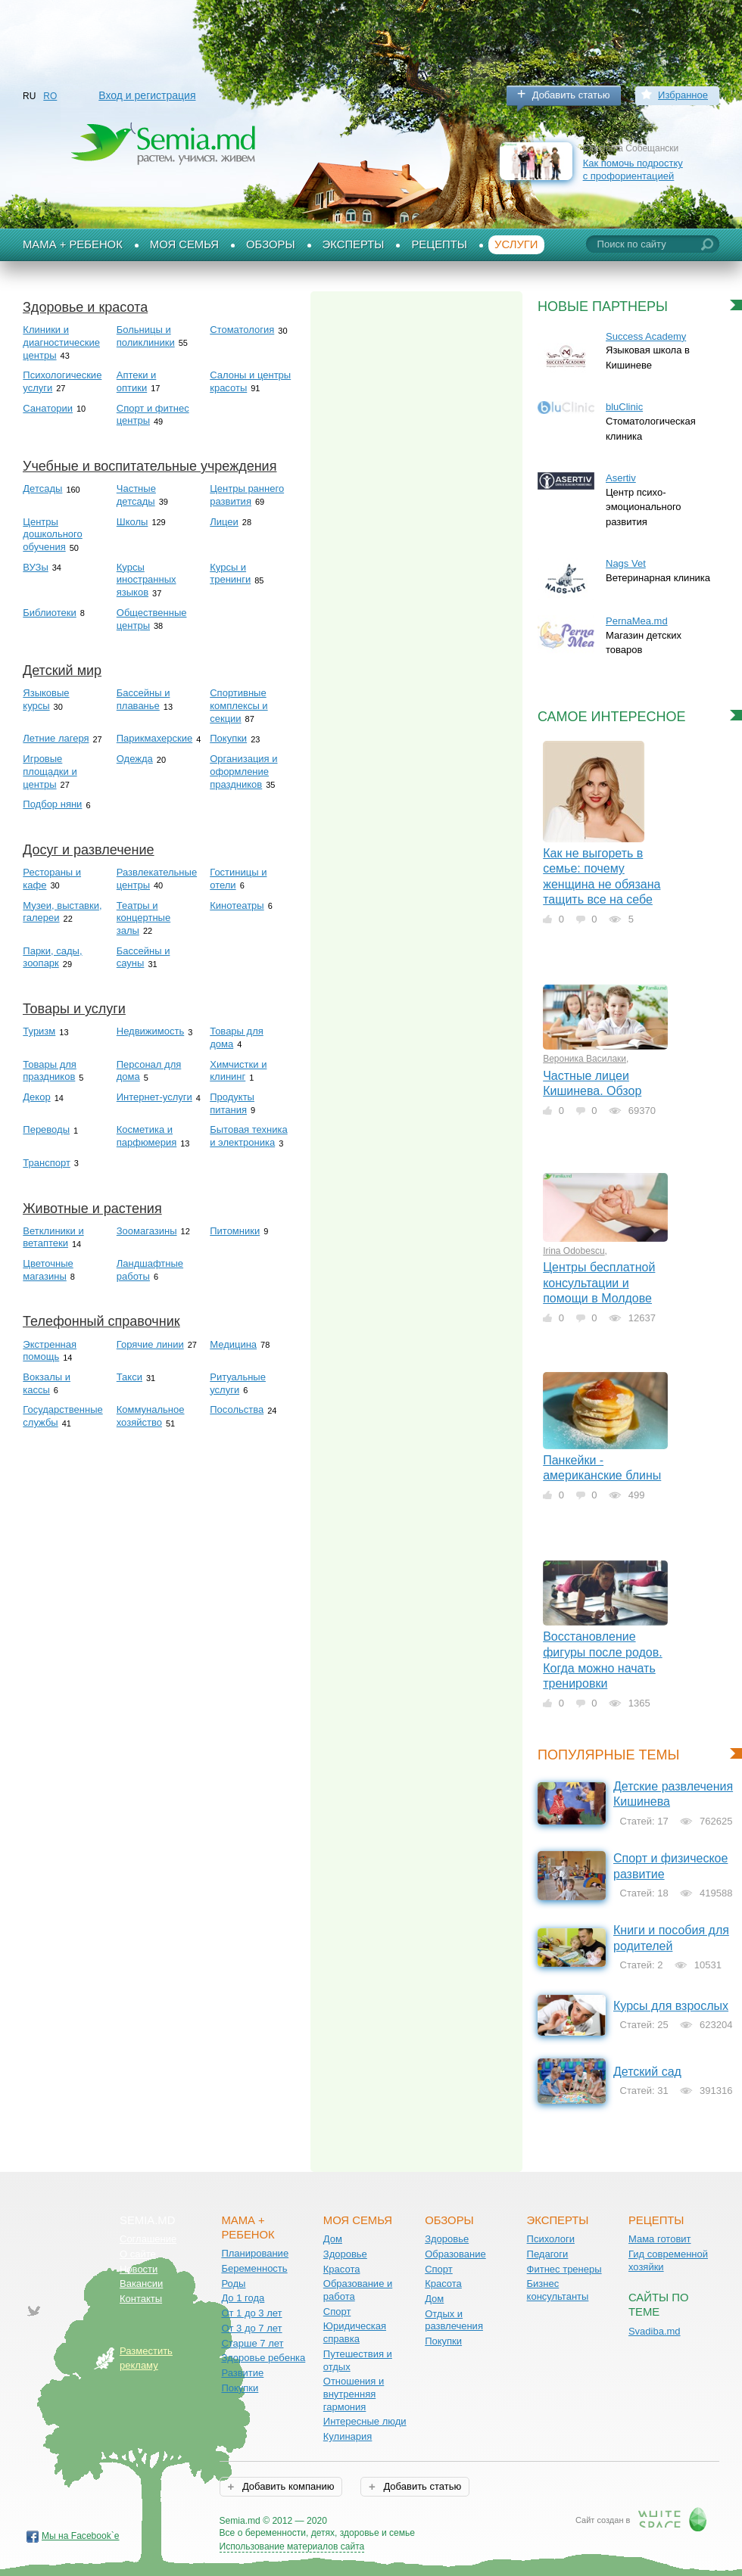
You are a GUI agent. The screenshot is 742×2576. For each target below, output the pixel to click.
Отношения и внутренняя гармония (354, 2393)
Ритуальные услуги (238, 1383)
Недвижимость (150, 1031)
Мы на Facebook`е (81, 2536)
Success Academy (646, 336)
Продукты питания (232, 1103)
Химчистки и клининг (238, 1071)
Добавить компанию (286, 2486)
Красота (341, 2269)
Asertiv (621, 478)
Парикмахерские (154, 738)
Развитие (242, 2372)
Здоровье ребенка (263, 2357)
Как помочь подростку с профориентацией (633, 169)
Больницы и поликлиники (146, 336)
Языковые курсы (46, 699)
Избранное (683, 95)
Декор (36, 1097)
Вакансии (141, 2283)
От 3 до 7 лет (251, 2328)
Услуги (516, 244)
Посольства (236, 1409)
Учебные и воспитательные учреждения (149, 466)
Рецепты (439, 244)
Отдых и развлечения (454, 2320)
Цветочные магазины (48, 1270)
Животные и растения (92, 1208)
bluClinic (624, 406)
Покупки (228, 738)
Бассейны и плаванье (143, 699)
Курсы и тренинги (230, 574)
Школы (132, 521)
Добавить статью (571, 95)
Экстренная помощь (49, 1351)
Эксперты (354, 244)
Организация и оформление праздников (243, 771)
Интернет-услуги (154, 1097)
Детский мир (62, 670)
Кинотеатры (236, 905)
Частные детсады (136, 495)
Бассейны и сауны (143, 957)
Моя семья (184, 244)
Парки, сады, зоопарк (52, 957)
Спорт (337, 2311)
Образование (455, 2254)
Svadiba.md (654, 2331)
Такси (129, 1377)
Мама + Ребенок (73, 244)
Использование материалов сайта (292, 2546)
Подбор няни (52, 804)
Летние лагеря (56, 738)
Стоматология (242, 329)
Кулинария (348, 2436)
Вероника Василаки (584, 1058)
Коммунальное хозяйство (151, 1416)
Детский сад (647, 2071)
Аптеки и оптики (137, 381)
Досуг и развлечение (88, 849)
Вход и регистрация (146, 95)
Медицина (233, 1344)
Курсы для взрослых (670, 2005)
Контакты (141, 2298)
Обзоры (270, 244)
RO (50, 96)
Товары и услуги (74, 1008)
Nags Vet (626, 563)
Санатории (48, 408)
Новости (138, 2269)
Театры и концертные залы (143, 918)
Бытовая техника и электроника (248, 1136)
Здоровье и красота (85, 307)
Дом (332, 2239)
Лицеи (224, 521)
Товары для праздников (49, 1071)
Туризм (39, 1031)
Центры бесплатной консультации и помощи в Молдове (599, 1283)
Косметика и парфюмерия (147, 1136)
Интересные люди (365, 2421)
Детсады (42, 488)
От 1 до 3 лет (251, 2313)
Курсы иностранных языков (146, 580)
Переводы (46, 1129)
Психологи (551, 2239)
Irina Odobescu (573, 1251)
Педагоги (548, 2254)
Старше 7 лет (252, 2343)
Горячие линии (150, 1344)
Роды (233, 2283)
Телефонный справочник (101, 1321)
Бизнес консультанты (558, 2290)
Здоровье (345, 2254)
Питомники (235, 1231)
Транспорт (46, 1162)
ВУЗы (35, 567)
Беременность (254, 2268)
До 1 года (242, 2298)
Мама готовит (659, 2239)
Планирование (254, 2253)
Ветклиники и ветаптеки (53, 1237)
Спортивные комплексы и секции (238, 705)
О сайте (138, 2254)
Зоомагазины (147, 1231)
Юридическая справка (354, 2332)
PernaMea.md (637, 621)
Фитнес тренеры (564, 2269)
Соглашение (148, 2239)
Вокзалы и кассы (46, 1383)
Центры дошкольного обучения (52, 534)
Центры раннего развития (247, 495)
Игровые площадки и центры (49, 771)
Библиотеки (49, 612)
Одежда (135, 758)
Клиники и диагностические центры (61, 342)
